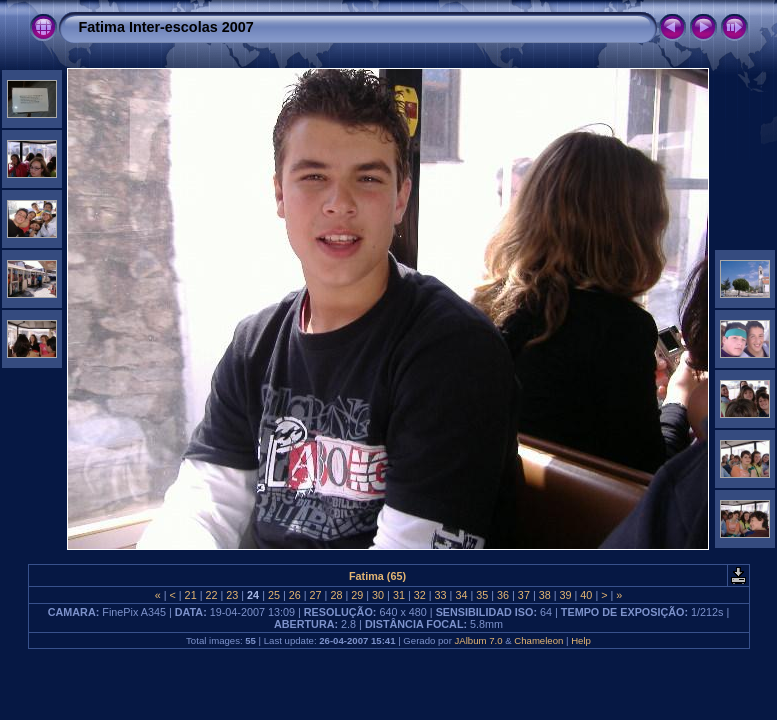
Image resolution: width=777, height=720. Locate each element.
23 (232, 595)
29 (357, 595)
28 (336, 595)
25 (274, 595)
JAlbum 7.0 (479, 640)
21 (191, 595)
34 (461, 595)
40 (586, 595)
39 (566, 595)
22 (211, 595)
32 (420, 595)
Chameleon (538, 640)
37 (524, 595)
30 (378, 595)
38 (545, 595)
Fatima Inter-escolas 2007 (166, 27)
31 (399, 595)
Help (581, 640)
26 (295, 595)
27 (316, 595)
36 (503, 595)
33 (441, 595)
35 (482, 595)
